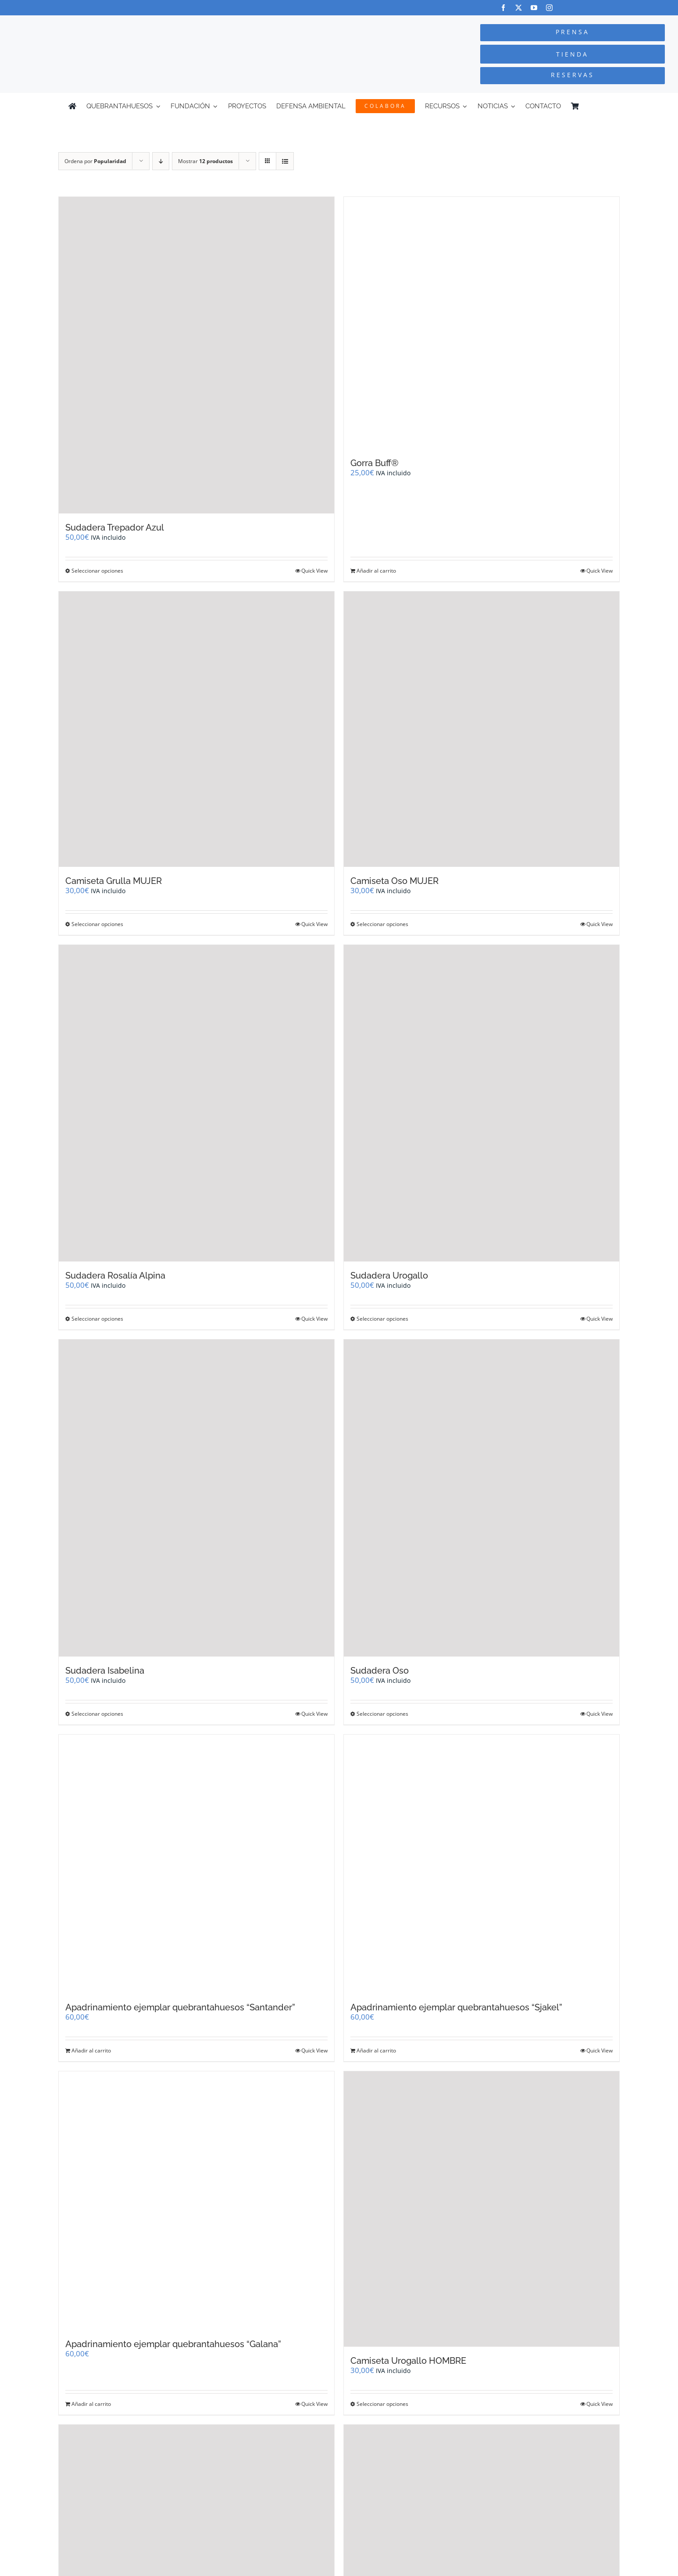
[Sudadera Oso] (481, 1498)
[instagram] (549, 7)
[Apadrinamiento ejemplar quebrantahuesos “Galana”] (196, 2200)
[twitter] (518, 7)
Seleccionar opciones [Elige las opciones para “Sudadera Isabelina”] (97, 1713)
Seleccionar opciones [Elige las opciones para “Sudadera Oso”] (382, 1713)
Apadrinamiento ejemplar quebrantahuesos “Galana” (173, 2344)
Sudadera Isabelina (104, 1670)
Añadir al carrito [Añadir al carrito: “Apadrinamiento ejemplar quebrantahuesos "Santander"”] (91, 2050)
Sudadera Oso (379, 1670)
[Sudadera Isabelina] (196, 1498)
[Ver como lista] (284, 161)
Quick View (314, 570)
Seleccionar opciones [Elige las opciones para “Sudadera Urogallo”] (382, 1318)
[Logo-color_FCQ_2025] (127, 23)
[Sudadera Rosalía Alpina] (196, 1103)
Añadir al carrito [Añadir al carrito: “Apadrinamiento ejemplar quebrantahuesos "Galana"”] (91, 2404)
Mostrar (205, 161)
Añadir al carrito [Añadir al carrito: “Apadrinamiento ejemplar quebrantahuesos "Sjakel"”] (376, 2050)
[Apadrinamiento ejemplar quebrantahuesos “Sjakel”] (481, 1864)
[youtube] (534, 7)
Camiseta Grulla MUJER (113, 881)
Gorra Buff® (374, 463)
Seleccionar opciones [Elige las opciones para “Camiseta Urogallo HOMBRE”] (382, 2404)
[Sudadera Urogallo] (481, 1103)
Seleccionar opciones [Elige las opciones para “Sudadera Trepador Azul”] (97, 570)
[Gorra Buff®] (481, 323)
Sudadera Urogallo (389, 1275)
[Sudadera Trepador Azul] (196, 355)
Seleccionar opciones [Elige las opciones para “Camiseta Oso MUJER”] (382, 924)
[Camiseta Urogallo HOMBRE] (481, 2209)
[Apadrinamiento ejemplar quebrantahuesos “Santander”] (196, 1864)
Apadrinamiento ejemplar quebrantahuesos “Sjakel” (456, 2007)
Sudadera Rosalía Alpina (115, 1275)
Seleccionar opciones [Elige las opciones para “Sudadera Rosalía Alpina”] (97, 1318)
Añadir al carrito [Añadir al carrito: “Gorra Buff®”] (376, 570)
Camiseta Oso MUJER (394, 881)
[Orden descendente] (160, 161)
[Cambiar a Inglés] (606, 106)
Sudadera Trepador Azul (114, 527)
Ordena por (95, 161)
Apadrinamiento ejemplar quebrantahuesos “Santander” (180, 2007)
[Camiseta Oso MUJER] (481, 729)
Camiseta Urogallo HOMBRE (408, 2360)
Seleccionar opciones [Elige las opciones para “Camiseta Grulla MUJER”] (97, 924)
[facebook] (503, 7)
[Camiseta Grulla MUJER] (196, 729)
